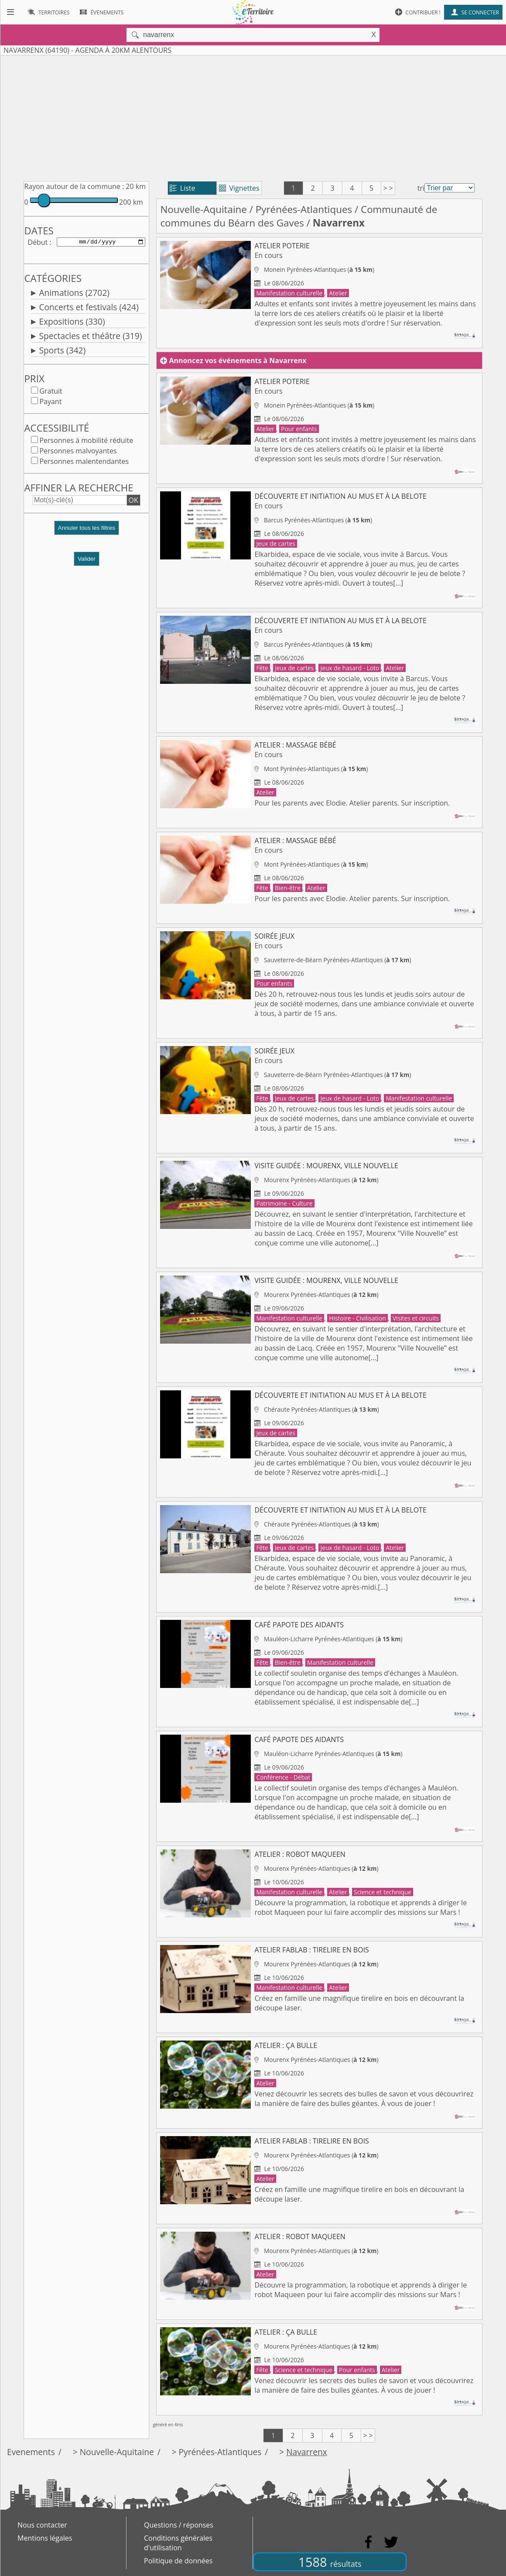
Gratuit (50, 393)
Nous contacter (42, 2525)
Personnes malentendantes (84, 463)
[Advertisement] (253, 116)
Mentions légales (44, 2538)
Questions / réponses (178, 2525)
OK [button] (133, 502)
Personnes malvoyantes (77, 452)
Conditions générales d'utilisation (178, 2542)
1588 (330, 2561)
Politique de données (178, 2561)
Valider (87, 560)
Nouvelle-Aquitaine (203, 209)
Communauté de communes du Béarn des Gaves (298, 216)
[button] (86, 533)
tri (420, 188)
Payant (50, 403)
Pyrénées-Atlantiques (304, 209)
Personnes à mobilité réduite (86, 442)
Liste (182, 188)
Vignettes (239, 188)
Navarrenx (306, 2452)
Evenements (31, 2452)
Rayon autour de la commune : (74, 186)
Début (37, 242)
